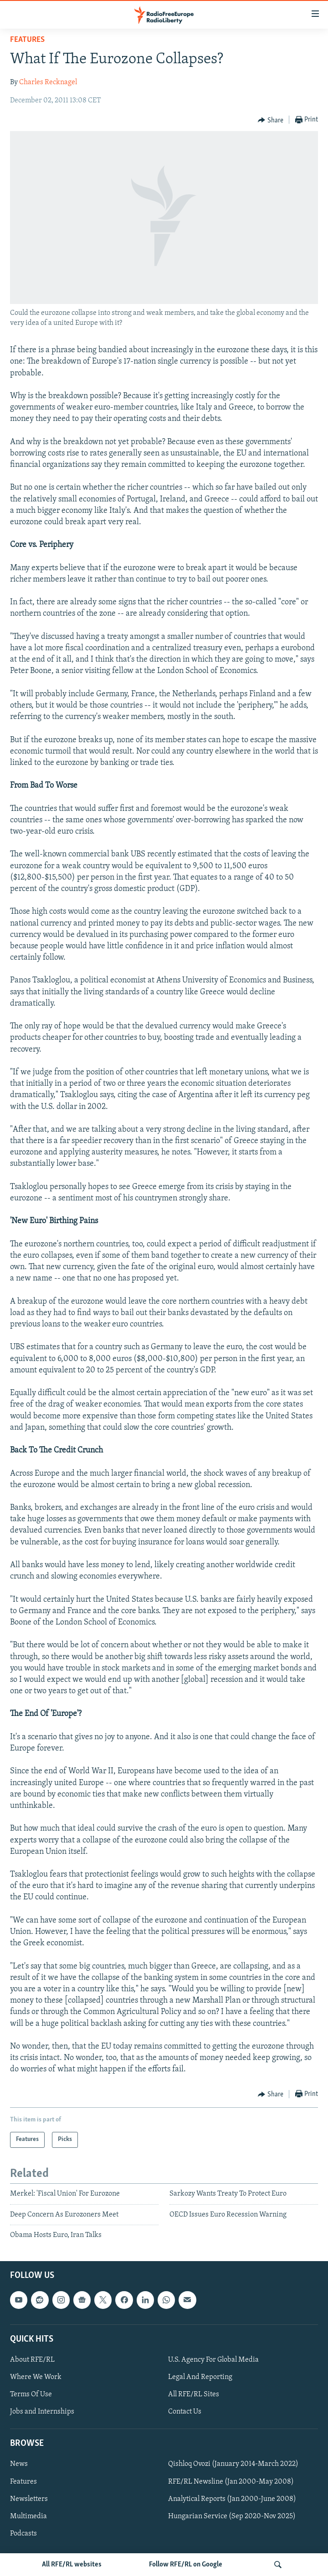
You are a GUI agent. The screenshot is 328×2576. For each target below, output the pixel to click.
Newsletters (29, 2498)
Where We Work (36, 2377)
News (19, 2464)
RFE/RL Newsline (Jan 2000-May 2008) (231, 2481)
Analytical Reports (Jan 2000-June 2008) (232, 2498)
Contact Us (184, 2411)
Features (27, 39)
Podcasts (23, 2533)
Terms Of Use (31, 2394)
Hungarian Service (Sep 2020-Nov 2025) (232, 2516)
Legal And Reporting (200, 2377)
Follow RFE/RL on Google (185, 2564)
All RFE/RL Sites (193, 2394)
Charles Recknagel (48, 82)
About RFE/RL (32, 2359)
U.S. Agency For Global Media (213, 2359)
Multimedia (28, 2516)
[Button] (270, 120)
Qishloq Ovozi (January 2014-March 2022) (233, 2464)
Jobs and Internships (42, 2411)
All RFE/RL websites (72, 2564)
